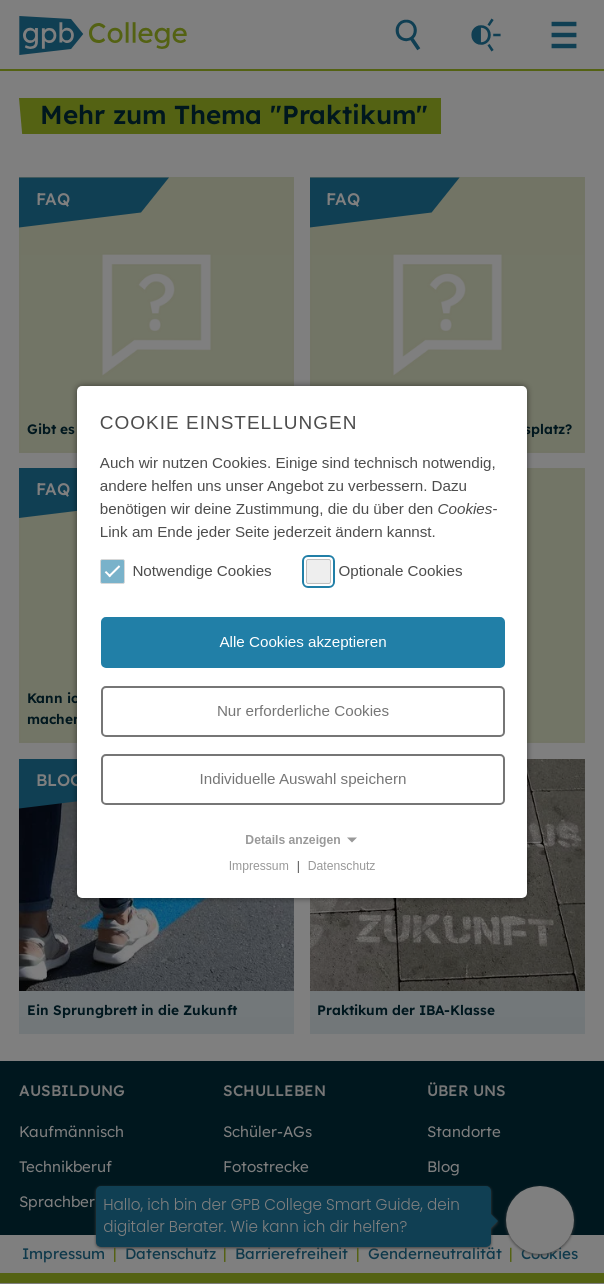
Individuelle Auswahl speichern (303, 778)
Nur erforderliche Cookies (303, 710)
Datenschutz (342, 866)
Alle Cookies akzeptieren (302, 641)
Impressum (259, 866)
